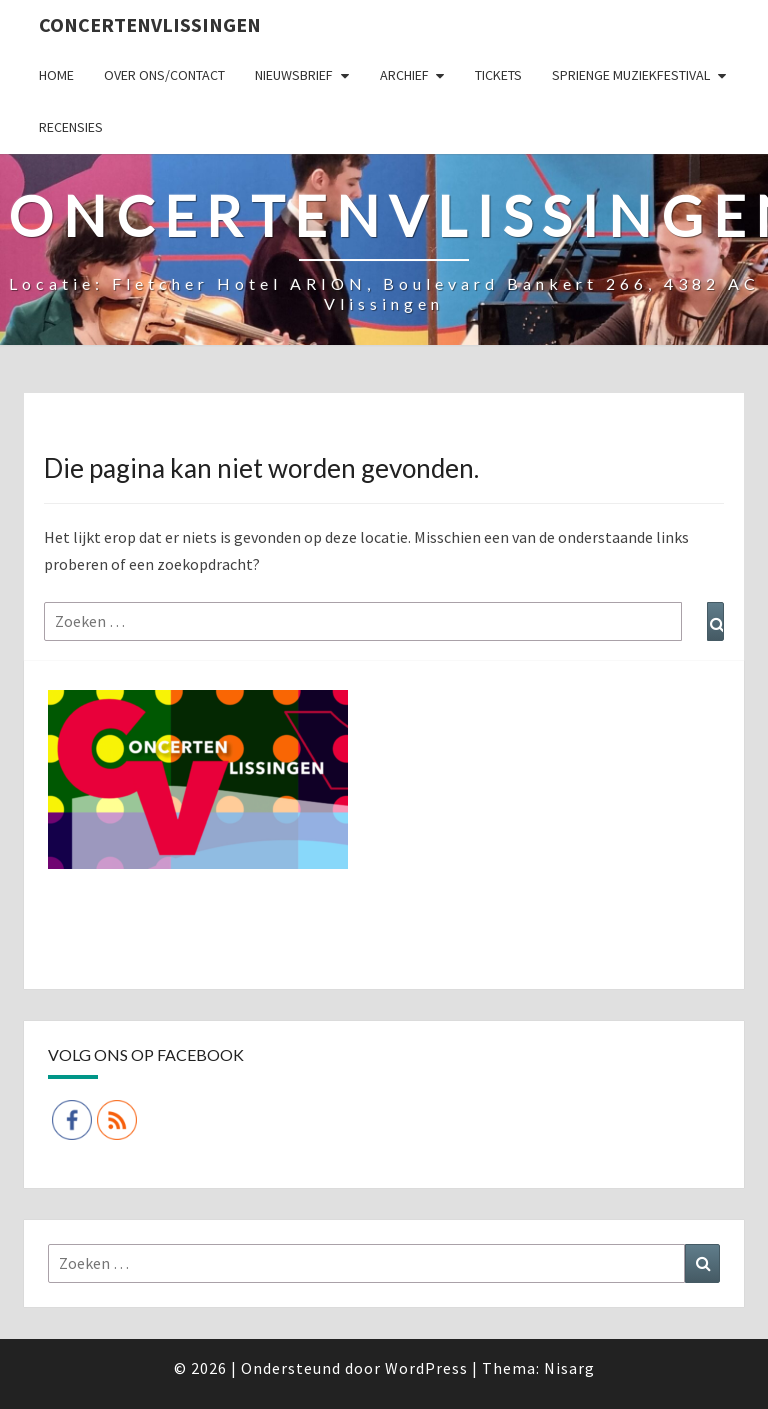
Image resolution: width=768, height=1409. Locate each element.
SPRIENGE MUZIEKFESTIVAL (631, 75)
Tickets (498, 75)
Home (56, 75)
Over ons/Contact (164, 75)
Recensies (71, 127)
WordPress (426, 1368)
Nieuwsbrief (294, 75)
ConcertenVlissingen (150, 24)
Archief (404, 75)
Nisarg (569, 1368)
